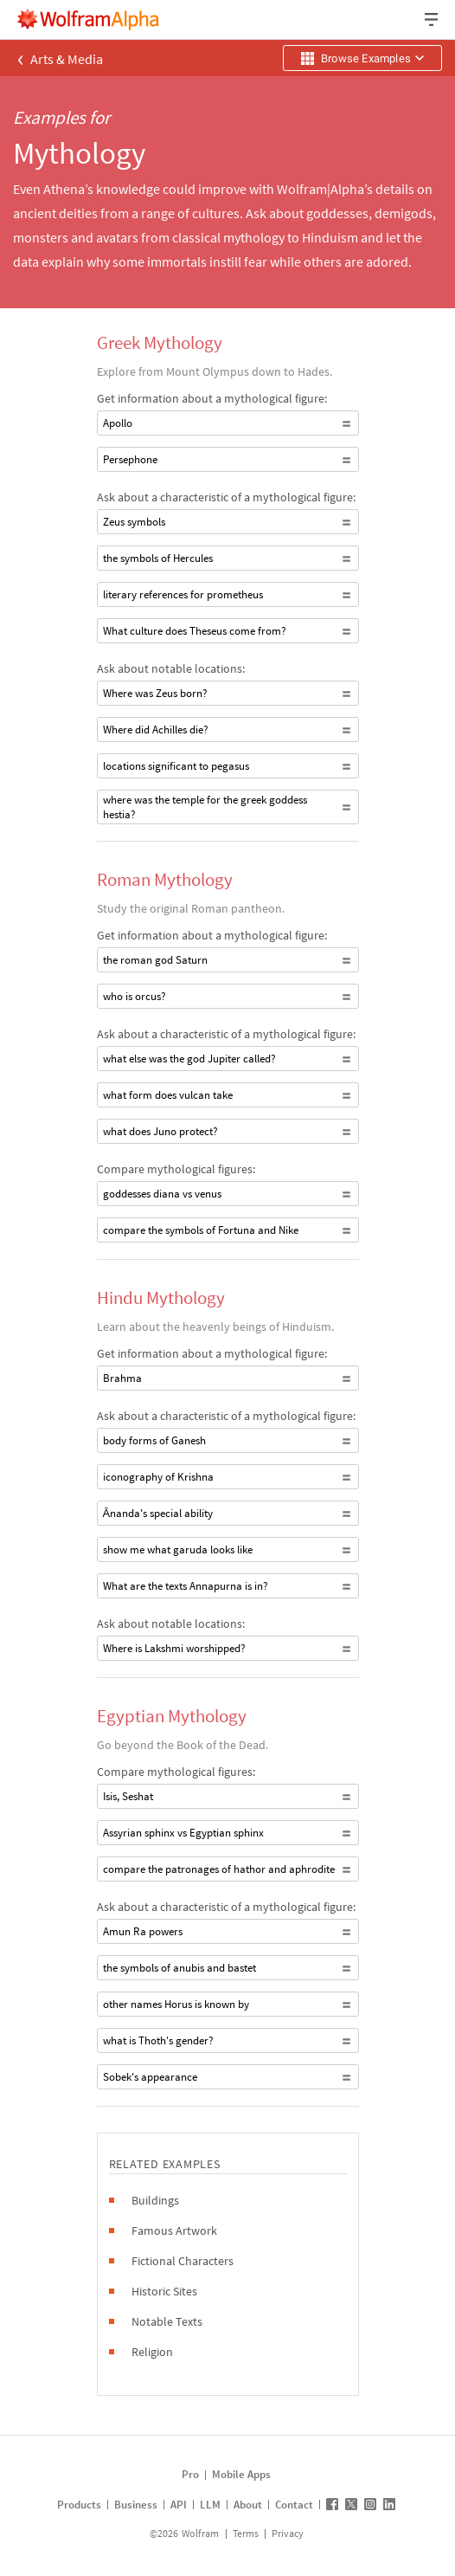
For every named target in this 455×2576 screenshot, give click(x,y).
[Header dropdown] (432, 19)
